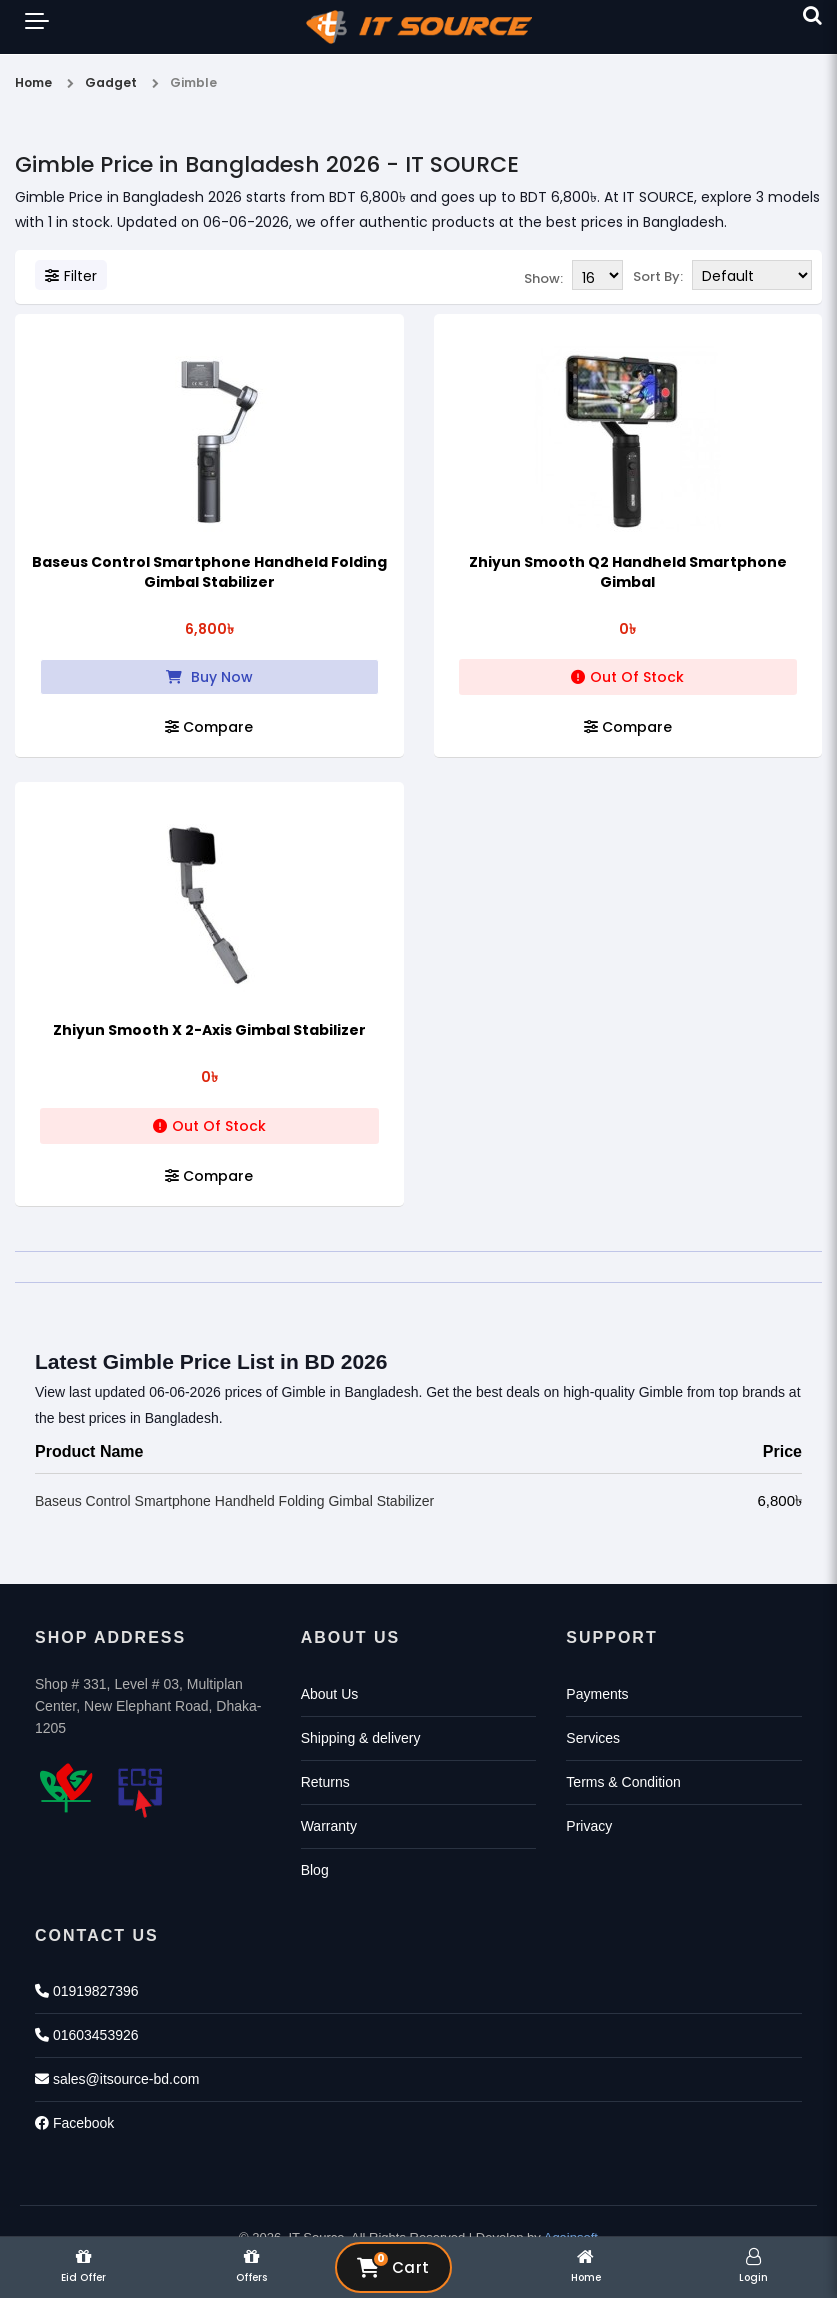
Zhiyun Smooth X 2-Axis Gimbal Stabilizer (209, 1028)
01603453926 (87, 2033)
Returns (325, 1780)
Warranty (329, 1824)
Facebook (74, 2121)
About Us (330, 1692)
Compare (209, 725)
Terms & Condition (623, 1780)
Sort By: (658, 276)
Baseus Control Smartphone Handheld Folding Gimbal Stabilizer (209, 570)
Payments (597, 1692)
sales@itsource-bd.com (117, 2077)
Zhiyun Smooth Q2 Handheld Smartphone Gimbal (628, 570)
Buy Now (209, 675)
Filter (71, 276)
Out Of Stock (627, 675)
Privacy (589, 1824)
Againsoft (571, 2235)
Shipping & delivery (361, 1736)
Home (33, 82)
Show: (543, 276)
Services (593, 1736)
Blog (315, 1868)
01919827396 (87, 1989)
